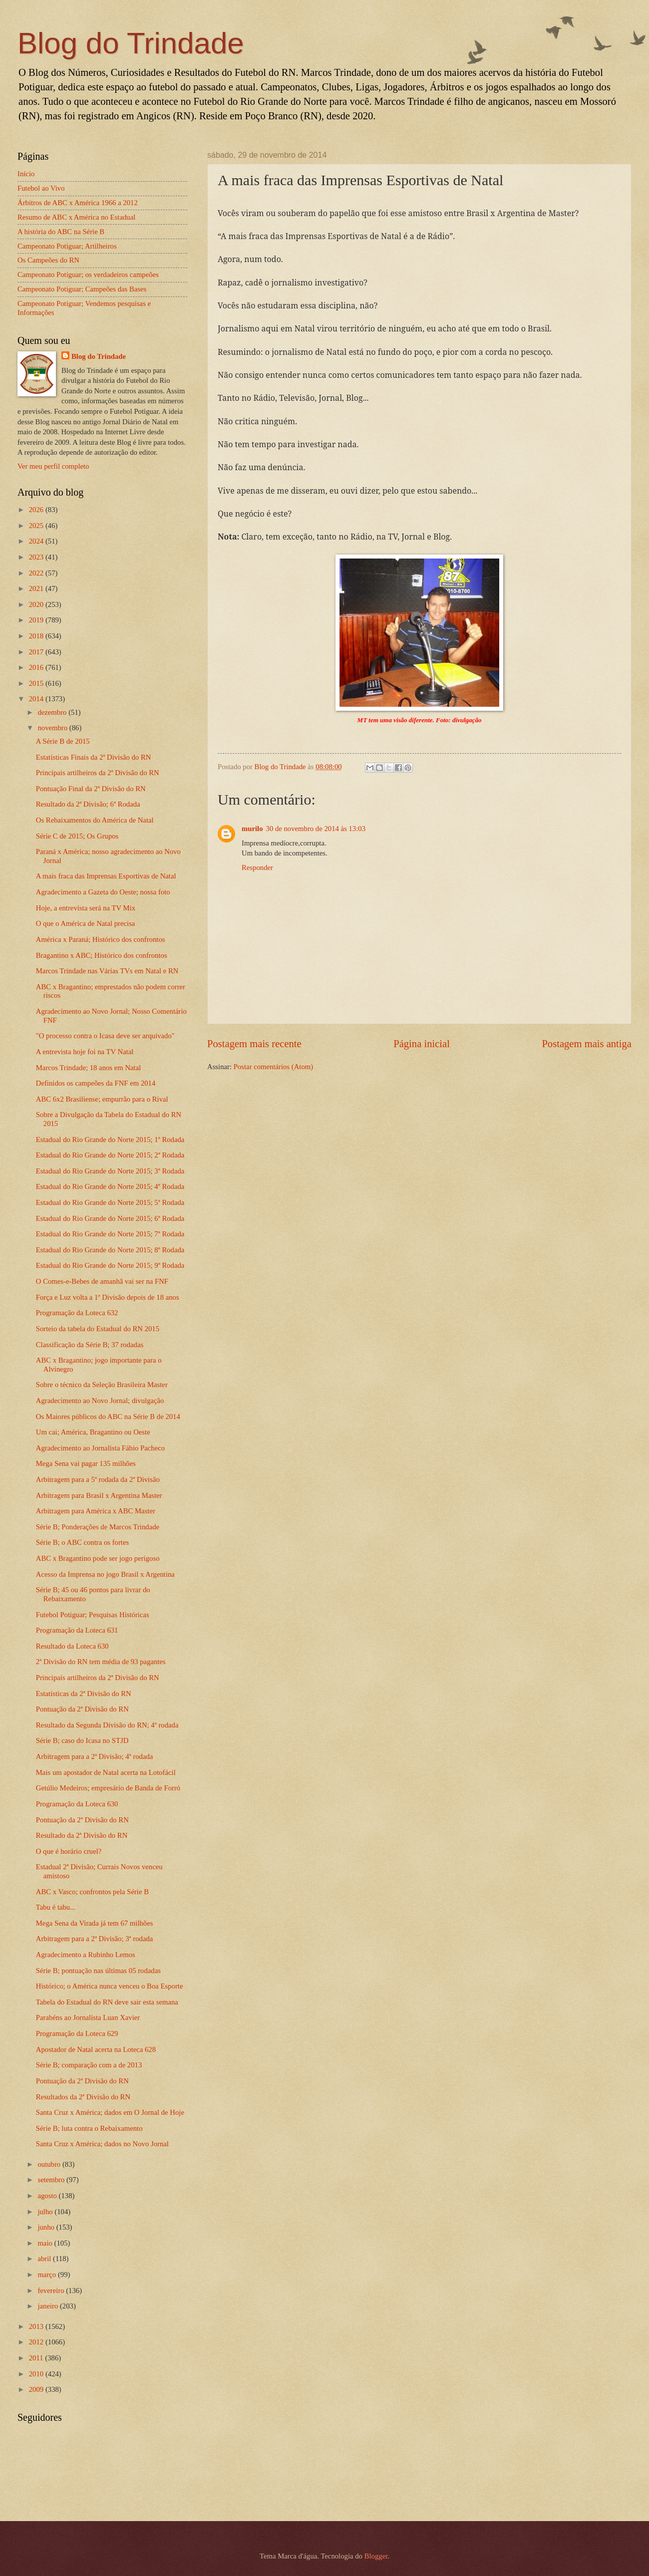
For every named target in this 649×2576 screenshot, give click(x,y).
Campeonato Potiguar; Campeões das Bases (81, 289)
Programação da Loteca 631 (77, 1630)
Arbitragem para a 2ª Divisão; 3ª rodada (94, 1939)
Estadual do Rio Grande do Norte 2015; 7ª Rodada (110, 1234)
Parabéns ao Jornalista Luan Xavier (88, 2017)
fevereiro (51, 2290)
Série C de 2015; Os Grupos (77, 836)
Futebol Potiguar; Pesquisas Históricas (92, 1615)
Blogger (376, 2556)
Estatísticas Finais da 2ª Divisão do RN (93, 757)
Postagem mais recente (254, 1043)
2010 (37, 2374)
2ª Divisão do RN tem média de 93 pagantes (101, 1662)
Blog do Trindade (130, 43)
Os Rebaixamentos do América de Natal (95, 820)
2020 (37, 604)
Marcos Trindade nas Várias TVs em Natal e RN (107, 971)
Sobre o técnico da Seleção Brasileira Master (102, 1385)
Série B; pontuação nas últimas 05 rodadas (98, 1971)
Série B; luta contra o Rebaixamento (89, 2128)
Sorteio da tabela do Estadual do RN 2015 (97, 1329)
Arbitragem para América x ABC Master (95, 1511)
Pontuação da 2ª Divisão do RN (82, 1709)
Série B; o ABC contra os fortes (82, 1542)
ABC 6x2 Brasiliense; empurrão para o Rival (102, 1099)
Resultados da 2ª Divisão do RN (83, 2097)
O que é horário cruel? (69, 1851)
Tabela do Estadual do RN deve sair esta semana (107, 2002)
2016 (37, 667)
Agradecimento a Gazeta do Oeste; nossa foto (103, 892)
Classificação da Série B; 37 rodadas (89, 1345)
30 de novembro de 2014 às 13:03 (316, 829)
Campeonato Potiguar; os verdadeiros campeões (88, 275)
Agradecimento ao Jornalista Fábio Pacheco (100, 1448)
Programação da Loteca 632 (77, 1313)
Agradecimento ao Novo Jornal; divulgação (100, 1401)
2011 (37, 2358)
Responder (257, 867)
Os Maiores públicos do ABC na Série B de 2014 (108, 1417)
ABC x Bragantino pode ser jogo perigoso (98, 1558)
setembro (51, 2180)
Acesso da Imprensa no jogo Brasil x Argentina (105, 1574)
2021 (37, 588)
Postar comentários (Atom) (273, 1067)
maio (45, 2243)
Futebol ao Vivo (41, 188)
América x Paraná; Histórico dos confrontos (100, 939)
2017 (37, 652)
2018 (37, 636)
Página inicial (421, 1043)
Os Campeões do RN (48, 260)
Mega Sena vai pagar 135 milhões (86, 1463)
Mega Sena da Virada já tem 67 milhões (94, 1923)
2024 (37, 541)
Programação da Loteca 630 (77, 1804)
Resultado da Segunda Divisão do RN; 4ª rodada (107, 1725)
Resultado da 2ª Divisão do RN (82, 1835)
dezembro (52, 712)
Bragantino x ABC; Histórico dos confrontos (101, 955)
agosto (47, 2196)
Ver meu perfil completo (53, 466)
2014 (37, 699)
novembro (53, 728)
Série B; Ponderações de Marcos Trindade (97, 1527)
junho (46, 2227)
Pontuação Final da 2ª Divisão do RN (91, 789)
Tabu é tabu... (56, 1907)
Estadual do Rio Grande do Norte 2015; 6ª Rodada (110, 1218)
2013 (37, 2326)
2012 (37, 2342)
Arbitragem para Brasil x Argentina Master (99, 1495)
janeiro (48, 2306)
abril (45, 2259)
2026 (37, 510)
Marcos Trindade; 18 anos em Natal (88, 1068)
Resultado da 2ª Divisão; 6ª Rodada (88, 804)
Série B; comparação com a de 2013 (89, 2065)
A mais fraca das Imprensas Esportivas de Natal (106, 876)
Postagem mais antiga (587, 1043)
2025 (37, 526)
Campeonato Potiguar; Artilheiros (67, 246)
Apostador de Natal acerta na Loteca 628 (96, 2049)
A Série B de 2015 (63, 741)
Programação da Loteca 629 (77, 2033)
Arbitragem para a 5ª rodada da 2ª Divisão (98, 1479)
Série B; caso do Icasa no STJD (82, 1740)
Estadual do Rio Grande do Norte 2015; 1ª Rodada (110, 1140)
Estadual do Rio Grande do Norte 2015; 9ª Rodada (110, 1265)
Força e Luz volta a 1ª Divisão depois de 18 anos (107, 1297)
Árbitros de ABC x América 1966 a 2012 (77, 203)
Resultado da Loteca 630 (72, 1646)
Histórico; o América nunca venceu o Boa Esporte (109, 1986)
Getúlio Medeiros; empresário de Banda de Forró (108, 1788)
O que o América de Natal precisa (85, 923)
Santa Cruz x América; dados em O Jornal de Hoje (110, 2112)
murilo (252, 829)
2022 (37, 573)
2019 (37, 620)
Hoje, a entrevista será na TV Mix (85, 908)
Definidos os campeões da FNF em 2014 (96, 1083)
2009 (37, 2389)
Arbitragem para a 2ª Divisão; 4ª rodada (94, 1756)
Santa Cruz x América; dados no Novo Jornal (102, 2144)
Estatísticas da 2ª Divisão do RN (83, 1694)
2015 (37, 683)
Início (25, 174)
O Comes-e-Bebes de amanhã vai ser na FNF (102, 1281)
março (47, 2275)
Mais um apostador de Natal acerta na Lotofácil (106, 1772)
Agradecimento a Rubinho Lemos (85, 1955)
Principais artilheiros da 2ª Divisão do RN (97, 773)
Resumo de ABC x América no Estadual (76, 217)
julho (45, 2212)
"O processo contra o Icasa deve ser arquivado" (105, 1036)
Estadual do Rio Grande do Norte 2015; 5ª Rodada (110, 1202)
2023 (37, 557)
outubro (49, 2164)
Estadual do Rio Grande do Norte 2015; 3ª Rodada (110, 1171)
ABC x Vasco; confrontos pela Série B (92, 1892)
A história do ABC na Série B (60, 232)
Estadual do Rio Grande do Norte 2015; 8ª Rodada (110, 1250)
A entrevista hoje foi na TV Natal (85, 1052)
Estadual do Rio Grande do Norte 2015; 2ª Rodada (110, 1155)
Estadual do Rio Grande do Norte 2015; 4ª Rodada (110, 1186)
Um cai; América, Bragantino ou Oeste (93, 1432)
